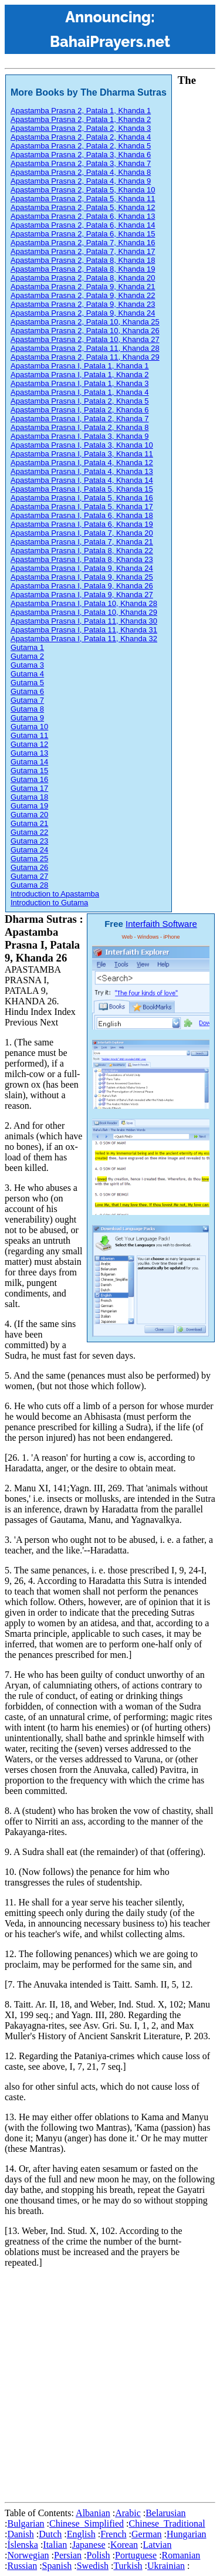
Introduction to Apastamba (55, 893)
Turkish (127, 2566)
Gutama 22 (29, 832)
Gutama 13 (29, 753)
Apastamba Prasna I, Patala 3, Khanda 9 (80, 436)
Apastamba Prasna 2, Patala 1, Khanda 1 (81, 110)
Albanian (93, 2513)
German (146, 2534)
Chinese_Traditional (167, 2523)
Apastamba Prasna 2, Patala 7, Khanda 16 (83, 242)
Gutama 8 (27, 709)
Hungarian (187, 2534)
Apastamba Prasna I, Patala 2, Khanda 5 (80, 401)
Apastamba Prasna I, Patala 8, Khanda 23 (82, 559)
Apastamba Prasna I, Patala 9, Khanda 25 (82, 577)
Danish (20, 2534)
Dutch (50, 2534)
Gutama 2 (27, 656)
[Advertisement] (110, 2387)
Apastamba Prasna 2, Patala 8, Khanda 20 (83, 277)
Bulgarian (25, 2523)
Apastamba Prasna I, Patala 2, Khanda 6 (80, 409)
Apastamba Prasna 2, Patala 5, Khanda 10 (83, 189)
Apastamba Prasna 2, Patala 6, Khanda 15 (83, 233)
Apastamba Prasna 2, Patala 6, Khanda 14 (83, 225)
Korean (124, 2545)
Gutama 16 (29, 779)
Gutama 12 (29, 744)
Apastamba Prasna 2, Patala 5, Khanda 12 (83, 207)
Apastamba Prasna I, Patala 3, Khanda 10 (82, 445)
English (81, 2534)
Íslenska (22, 2545)
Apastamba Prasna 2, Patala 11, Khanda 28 (85, 348)
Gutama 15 (29, 770)
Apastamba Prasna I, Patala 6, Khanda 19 (82, 524)
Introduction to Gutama (49, 902)
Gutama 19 (29, 805)
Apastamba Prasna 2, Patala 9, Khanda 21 (83, 286)
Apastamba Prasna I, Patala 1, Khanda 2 (80, 374)
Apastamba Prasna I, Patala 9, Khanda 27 (82, 594)
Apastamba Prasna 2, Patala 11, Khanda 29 (85, 357)
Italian (55, 2545)
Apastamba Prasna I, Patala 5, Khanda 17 (82, 506)
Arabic (128, 2513)
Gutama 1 (27, 647)
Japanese (89, 2545)
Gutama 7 (27, 700)
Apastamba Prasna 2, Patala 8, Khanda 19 (83, 269)
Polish (98, 2555)
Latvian (157, 2545)
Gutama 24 (29, 849)
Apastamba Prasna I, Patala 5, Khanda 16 (82, 497)
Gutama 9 (27, 717)
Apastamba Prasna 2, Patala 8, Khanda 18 (83, 260)
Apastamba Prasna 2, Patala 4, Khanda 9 (81, 181)
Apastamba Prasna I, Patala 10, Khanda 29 (84, 612)
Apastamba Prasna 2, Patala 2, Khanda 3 (81, 128)
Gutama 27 (29, 876)
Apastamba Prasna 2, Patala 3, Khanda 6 (81, 154)
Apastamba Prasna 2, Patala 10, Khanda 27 (85, 339)
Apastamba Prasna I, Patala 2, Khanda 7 (80, 418)
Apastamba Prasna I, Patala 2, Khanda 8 (80, 427)
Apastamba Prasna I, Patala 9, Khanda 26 (82, 585)
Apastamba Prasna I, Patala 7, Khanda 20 (82, 533)
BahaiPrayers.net (110, 41)
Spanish (57, 2566)
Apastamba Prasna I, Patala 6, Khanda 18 (82, 515)
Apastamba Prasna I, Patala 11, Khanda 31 (84, 629)
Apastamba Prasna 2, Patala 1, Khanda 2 (81, 119)
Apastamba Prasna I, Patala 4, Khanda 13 (82, 471)
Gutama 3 (27, 665)
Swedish (93, 2566)
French (113, 2534)
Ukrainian (166, 2566)
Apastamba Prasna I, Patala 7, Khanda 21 (82, 541)
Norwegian (28, 2555)
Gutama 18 (29, 797)
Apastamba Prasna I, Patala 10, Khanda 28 (84, 603)
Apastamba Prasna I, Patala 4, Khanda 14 (82, 480)
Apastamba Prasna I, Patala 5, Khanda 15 (82, 489)
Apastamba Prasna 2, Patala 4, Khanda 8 (81, 172)
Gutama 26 (29, 867)
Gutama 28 (29, 885)
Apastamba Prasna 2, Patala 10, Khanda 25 (85, 321)
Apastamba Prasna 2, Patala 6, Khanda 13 (83, 216)
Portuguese (136, 2555)
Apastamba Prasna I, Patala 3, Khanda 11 (82, 453)
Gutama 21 (29, 823)
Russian (22, 2566)
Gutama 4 (27, 673)
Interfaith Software (161, 924)
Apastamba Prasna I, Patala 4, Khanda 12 (82, 462)
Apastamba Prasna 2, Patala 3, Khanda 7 (81, 163)
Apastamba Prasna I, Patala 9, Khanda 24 (82, 568)
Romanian (181, 2555)
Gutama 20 (29, 814)
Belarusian (165, 2513)
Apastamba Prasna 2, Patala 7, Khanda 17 (83, 251)
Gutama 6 (27, 691)
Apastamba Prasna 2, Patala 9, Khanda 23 (83, 304)
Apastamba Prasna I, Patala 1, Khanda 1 (80, 365)
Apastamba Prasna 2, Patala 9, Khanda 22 (83, 295)
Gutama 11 (29, 735)
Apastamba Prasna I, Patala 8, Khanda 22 (82, 550)
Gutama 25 (29, 858)
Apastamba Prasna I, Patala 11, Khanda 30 (84, 621)
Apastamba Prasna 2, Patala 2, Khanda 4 (81, 137)
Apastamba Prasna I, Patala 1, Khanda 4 (80, 392)
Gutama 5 (27, 682)
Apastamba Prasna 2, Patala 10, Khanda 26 (85, 330)
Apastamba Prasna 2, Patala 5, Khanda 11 (83, 198)
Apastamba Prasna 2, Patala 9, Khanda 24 (83, 313)
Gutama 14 (29, 761)
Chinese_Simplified (86, 2523)
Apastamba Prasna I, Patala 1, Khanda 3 (80, 383)
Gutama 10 (29, 726)
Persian (68, 2555)
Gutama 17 (29, 788)
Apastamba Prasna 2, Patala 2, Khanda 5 (81, 145)
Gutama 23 (29, 841)
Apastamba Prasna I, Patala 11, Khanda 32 (84, 638)
